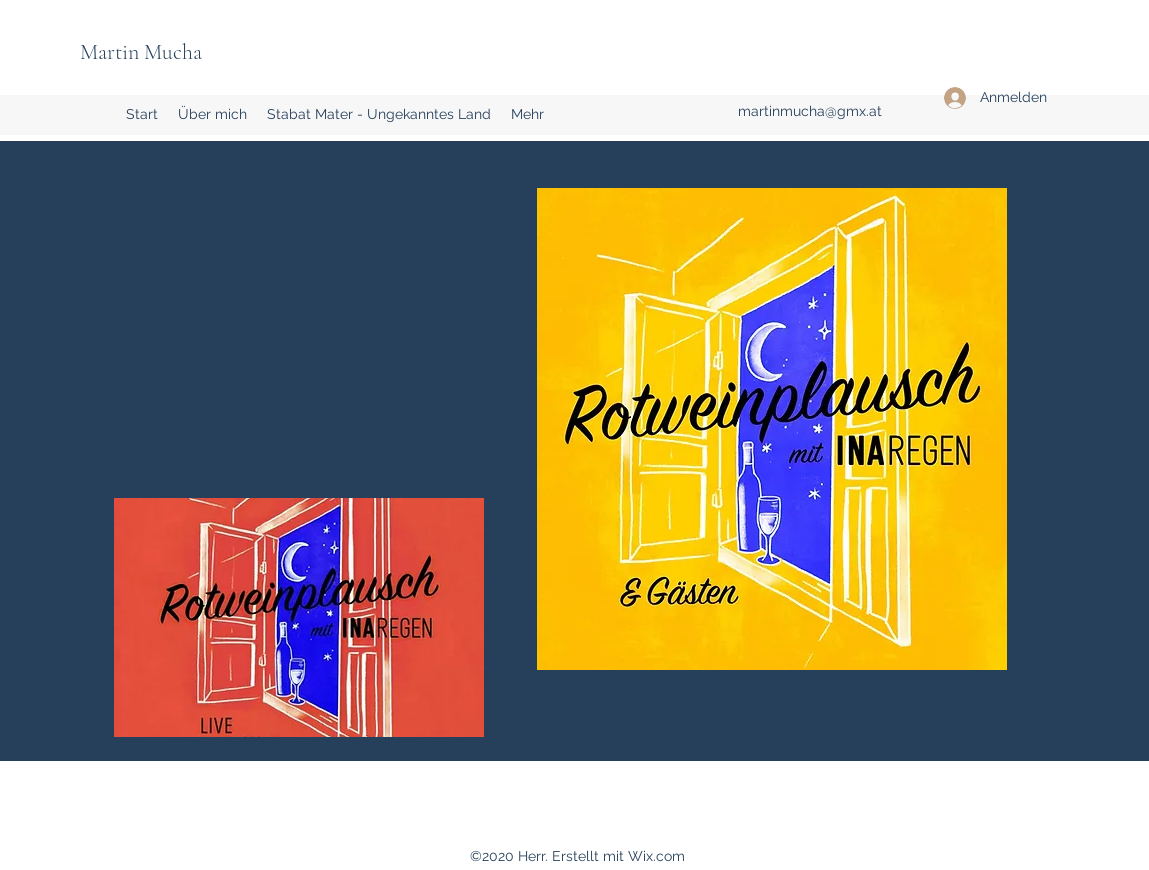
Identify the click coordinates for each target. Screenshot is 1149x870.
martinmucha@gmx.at (810, 111)
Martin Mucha (141, 52)
